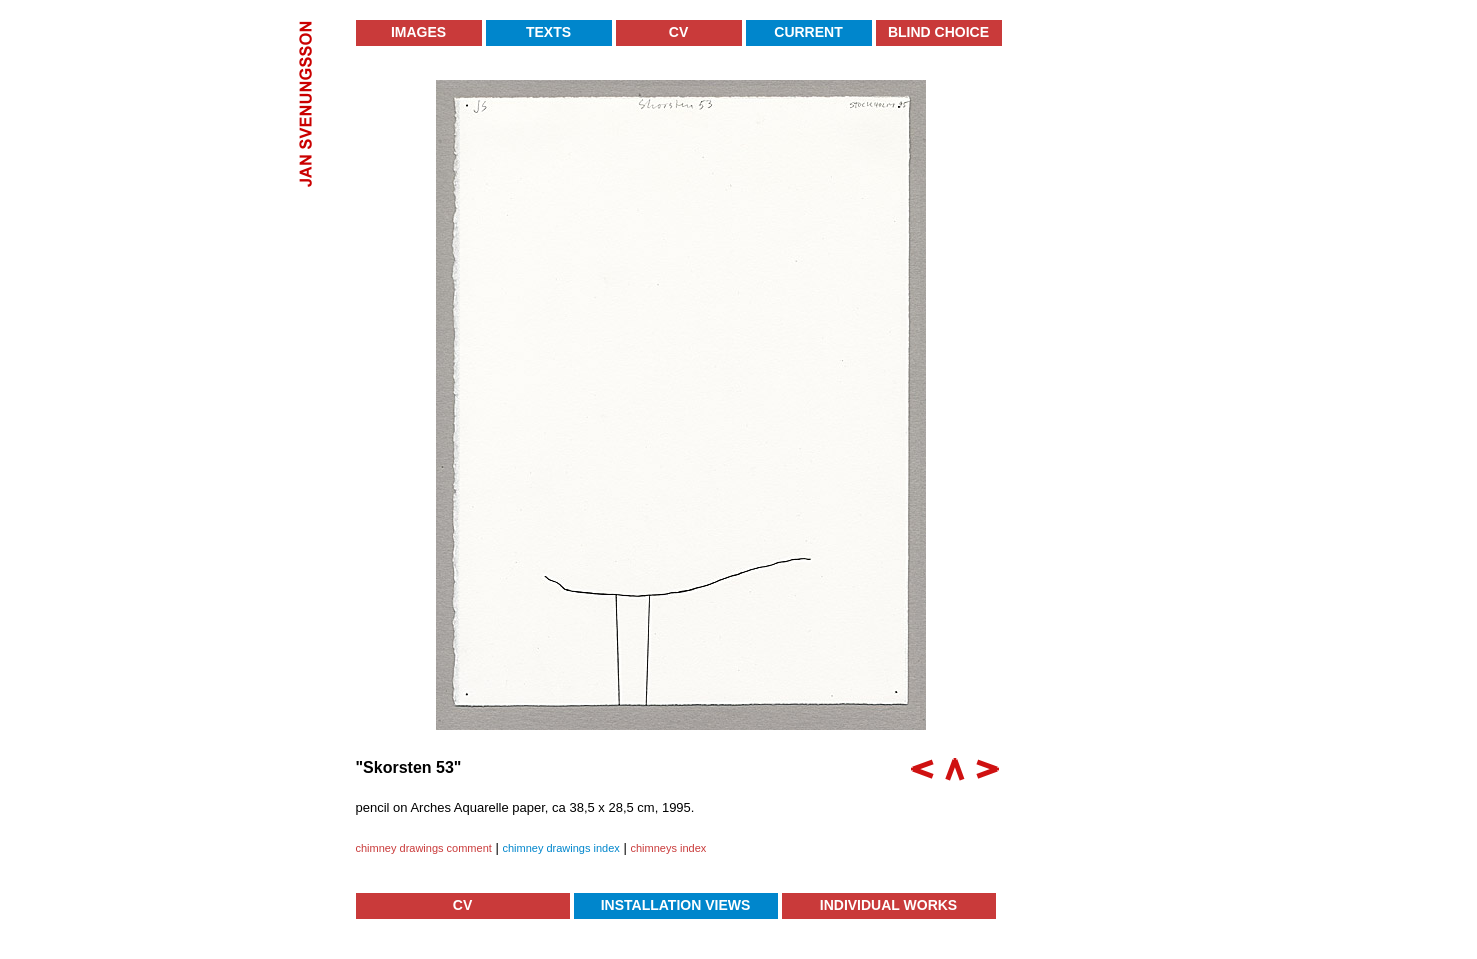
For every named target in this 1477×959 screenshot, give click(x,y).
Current (808, 32)
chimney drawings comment (424, 848)
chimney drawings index (560, 848)
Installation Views (676, 905)
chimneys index (668, 848)
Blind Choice (938, 32)
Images (418, 32)
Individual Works (888, 905)
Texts (548, 32)
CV (678, 32)
